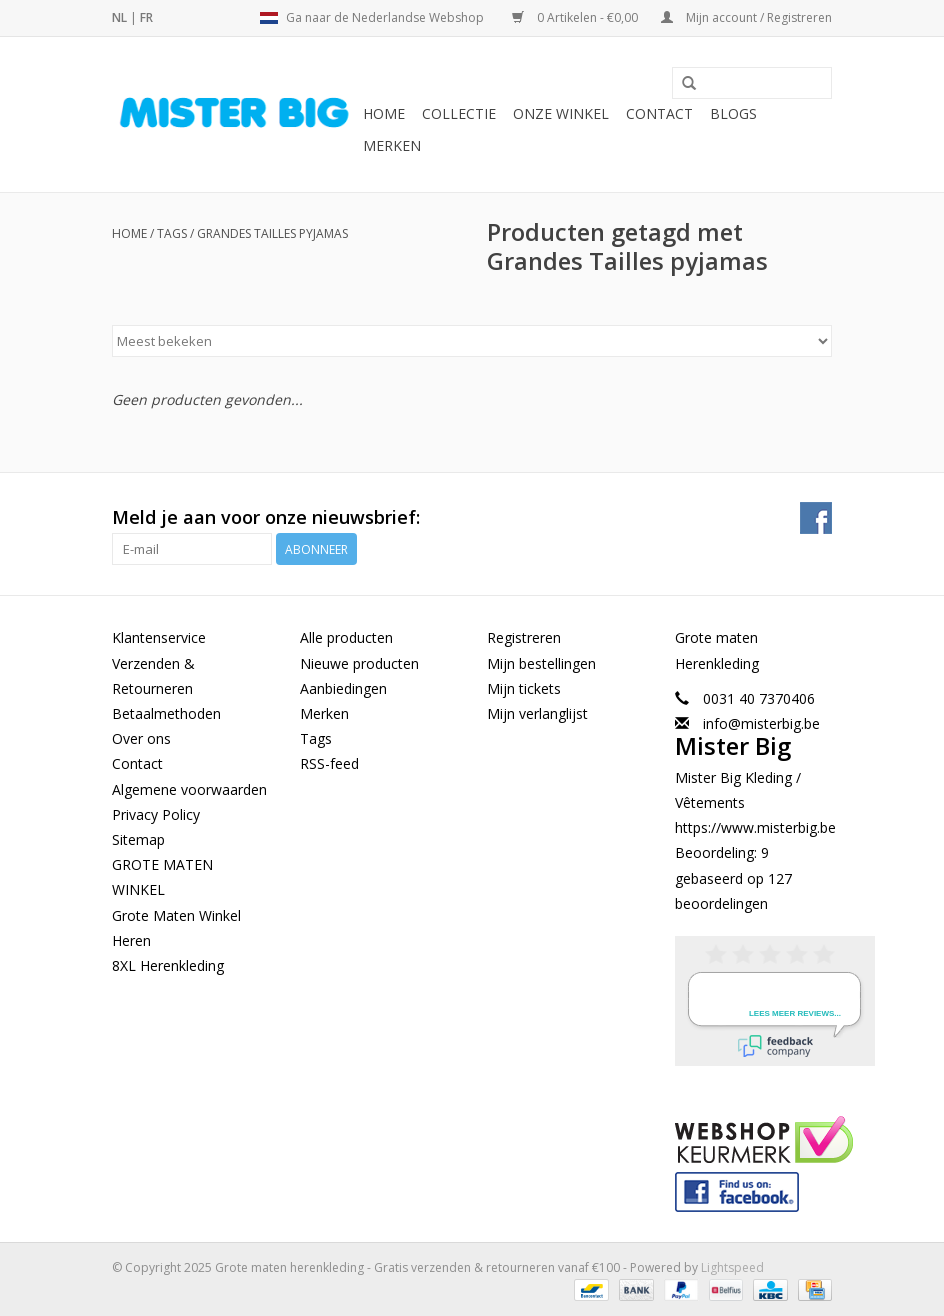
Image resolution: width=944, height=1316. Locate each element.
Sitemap (138, 839)
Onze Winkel (561, 113)
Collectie (459, 113)
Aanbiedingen (343, 688)
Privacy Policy (156, 814)
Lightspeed (732, 1267)
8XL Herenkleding (168, 965)
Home (384, 113)
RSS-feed (329, 763)
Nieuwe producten (359, 663)
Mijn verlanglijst (537, 713)
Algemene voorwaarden (189, 789)
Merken (392, 145)
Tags (172, 233)
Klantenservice (159, 637)
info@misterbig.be (761, 723)
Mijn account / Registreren (746, 17)
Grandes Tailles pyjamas (272, 233)
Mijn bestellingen (541, 663)
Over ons (141, 738)
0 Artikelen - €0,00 (576, 17)
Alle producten (346, 637)
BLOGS (733, 113)
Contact (659, 113)
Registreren (524, 637)
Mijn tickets (524, 688)
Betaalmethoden (166, 713)
